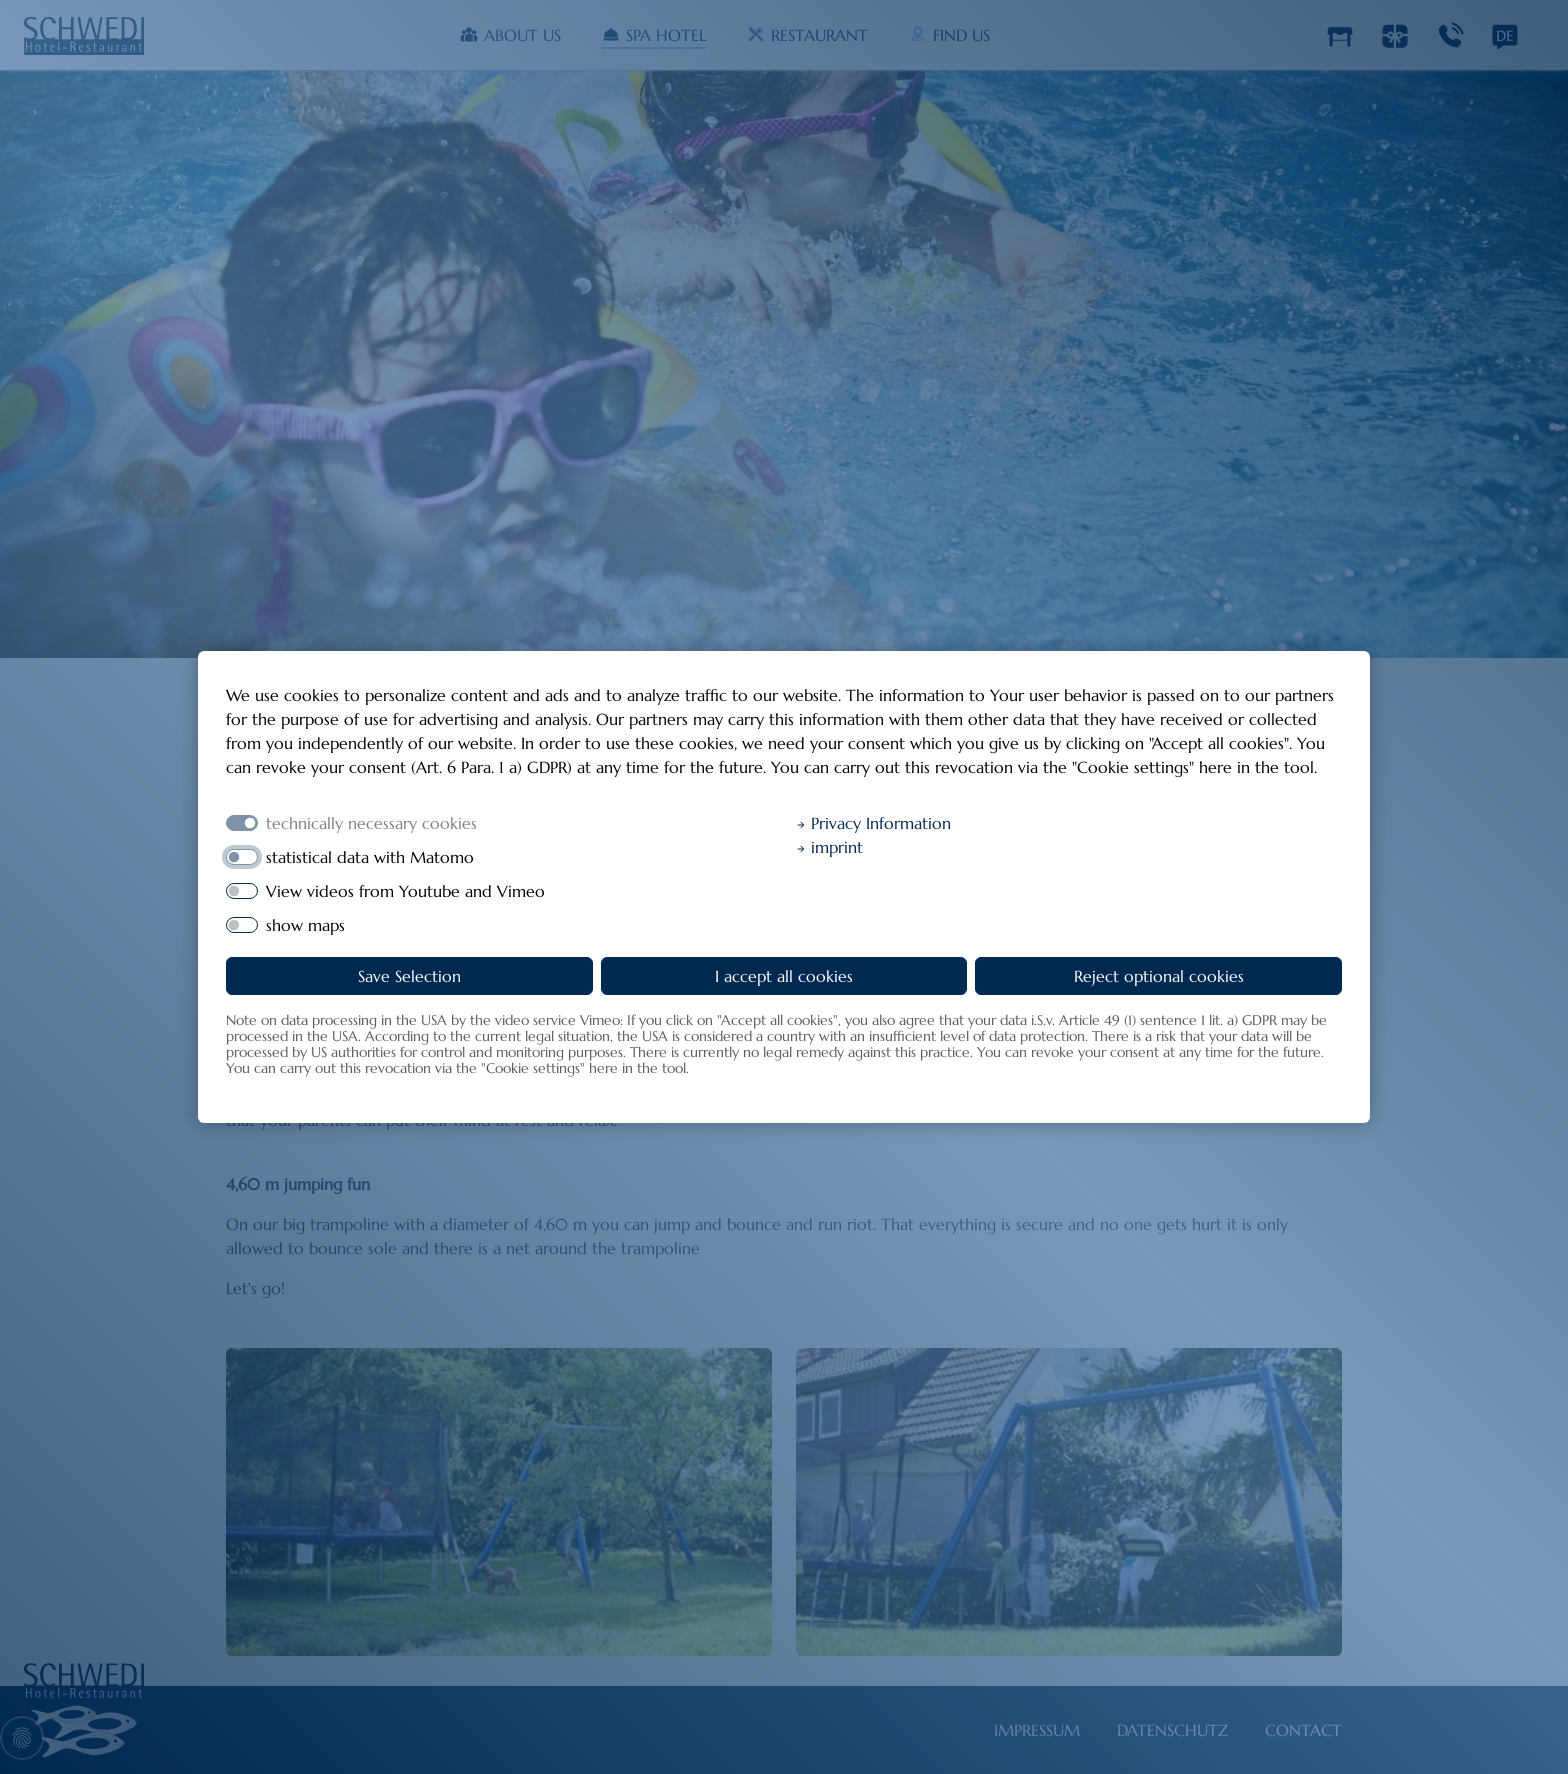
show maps (305, 925)
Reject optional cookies (1159, 976)
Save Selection (409, 976)
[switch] (242, 857)
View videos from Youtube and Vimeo (405, 891)
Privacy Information (873, 823)
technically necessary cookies (371, 823)
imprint (829, 847)
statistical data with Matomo (370, 857)
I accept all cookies (784, 976)
